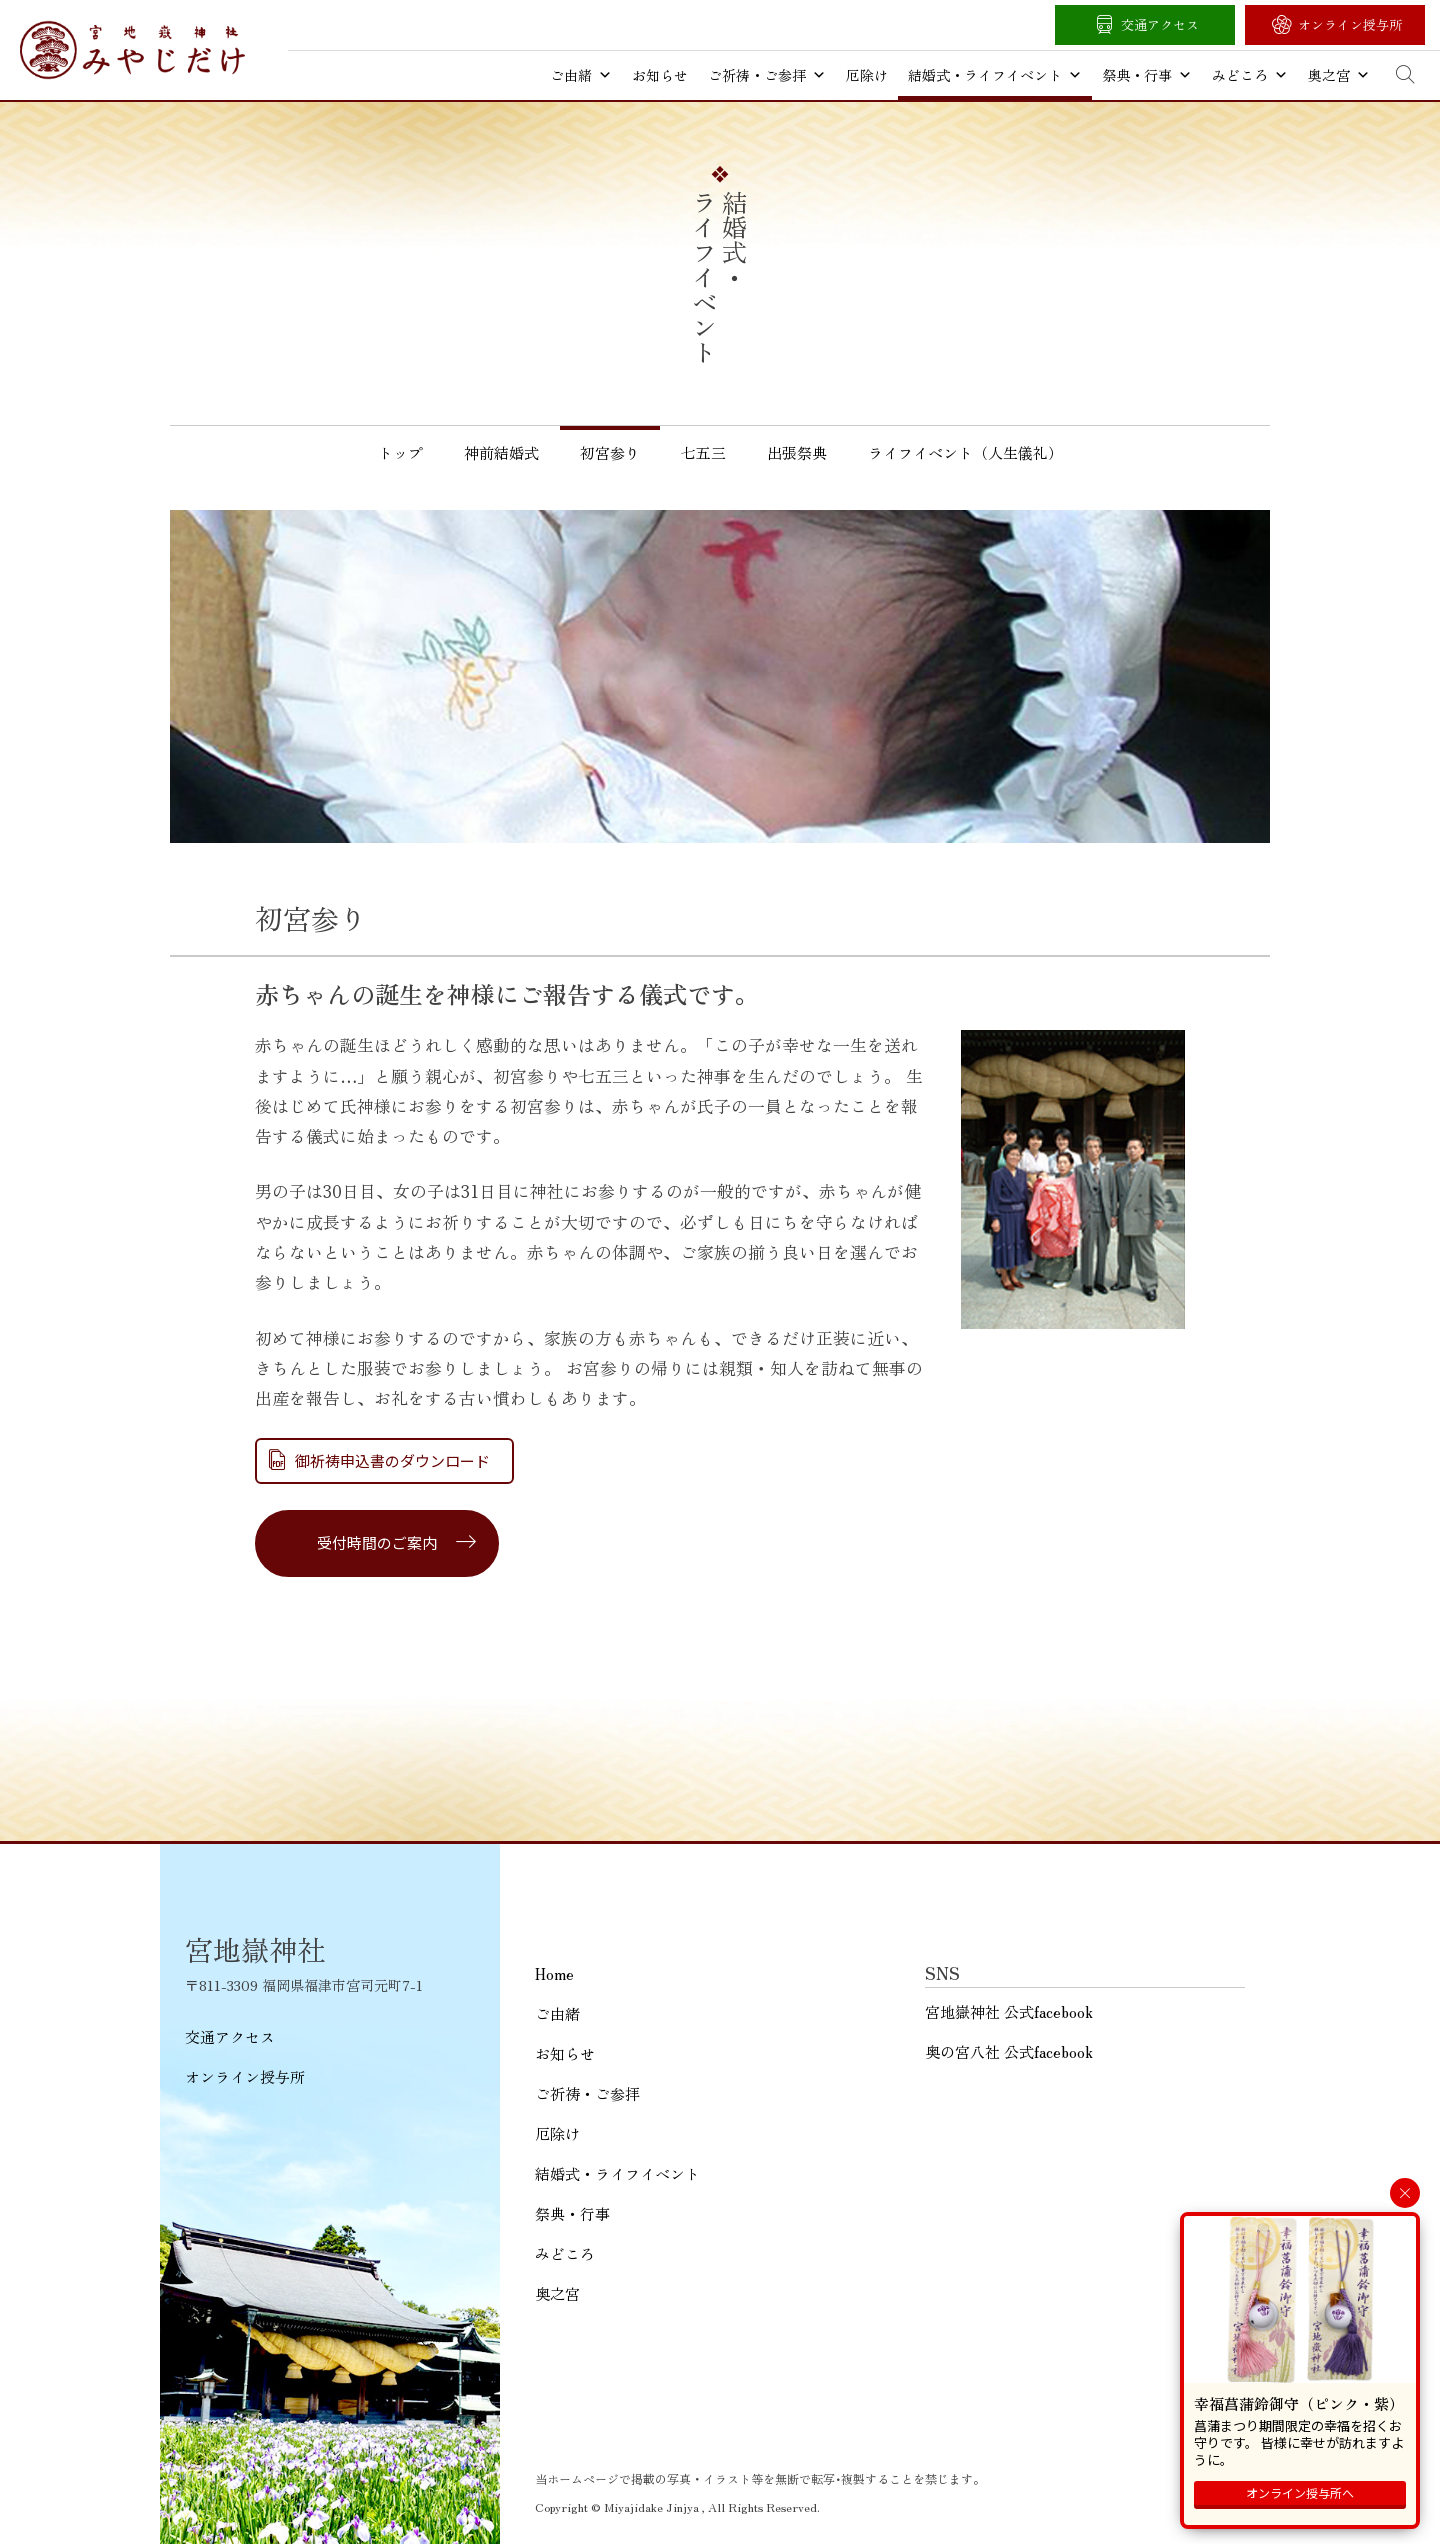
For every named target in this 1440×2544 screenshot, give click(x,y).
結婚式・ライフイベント (995, 75)
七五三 (703, 452)
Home (554, 1973)
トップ (400, 452)
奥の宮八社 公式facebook (1009, 2051)
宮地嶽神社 (132, 50)
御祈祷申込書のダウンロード (392, 1460)
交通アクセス (1160, 24)
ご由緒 (581, 75)
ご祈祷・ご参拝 (767, 75)
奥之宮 (1339, 75)
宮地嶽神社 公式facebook (1009, 2011)
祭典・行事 (1147, 75)
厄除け (867, 75)
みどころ (1250, 75)
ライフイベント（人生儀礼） (965, 452)
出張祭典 (797, 452)
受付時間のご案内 (377, 1542)
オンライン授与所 (1350, 24)
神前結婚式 (501, 452)
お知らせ (660, 75)
